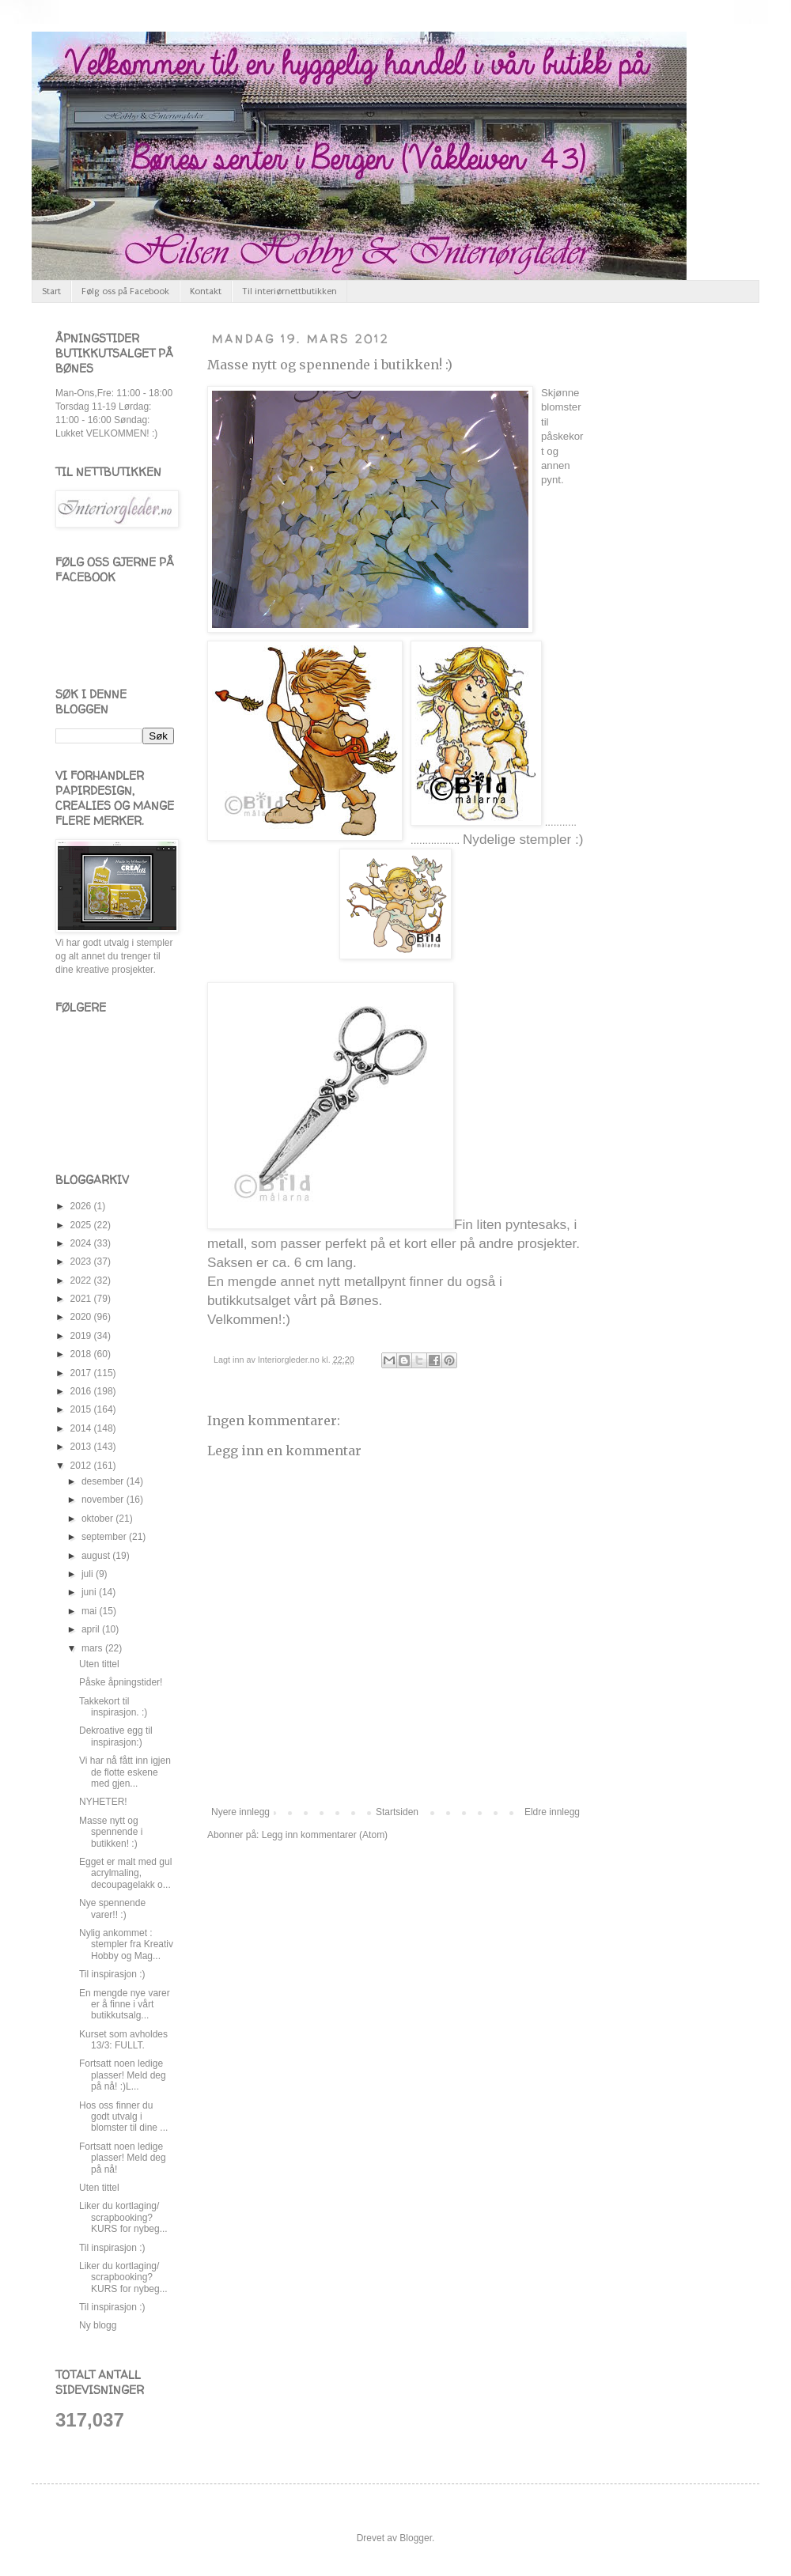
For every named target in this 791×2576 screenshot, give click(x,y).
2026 (82, 1206)
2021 (82, 1298)
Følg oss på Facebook (125, 291)
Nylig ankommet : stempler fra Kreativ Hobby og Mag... (126, 1944)
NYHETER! (103, 1801)
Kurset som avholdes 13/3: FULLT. (123, 2040)
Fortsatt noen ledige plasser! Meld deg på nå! (122, 2158)
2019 (82, 1335)
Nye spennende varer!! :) (112, 1908)
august (96, 1555)
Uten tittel (99, 1664)
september (105, 1536)
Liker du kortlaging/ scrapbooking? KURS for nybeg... (123, 2217)
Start (51, 291)
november (104, 1499)
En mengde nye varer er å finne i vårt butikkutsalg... (124, 2005)
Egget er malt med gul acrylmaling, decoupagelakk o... (125, 1873)
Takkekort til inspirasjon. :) (113, 1707)
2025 (82, 1225)
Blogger (415, 2538)
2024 (82, 1243)
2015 (82, 1409)
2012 (82, 1465)
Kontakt (205, 291)
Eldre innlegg (552, 1812)
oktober (98, 1518)
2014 (82, 1428)
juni (90, 1592)
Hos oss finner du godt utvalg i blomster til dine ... (123, 2117)
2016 (82, 1391)
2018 (82, 1354)
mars (93, 1648)
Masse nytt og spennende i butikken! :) (329, 365)
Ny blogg (97, 2325)
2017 (82, 1373)
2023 (82, 1261)
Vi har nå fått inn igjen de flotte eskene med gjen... (125, 1772)
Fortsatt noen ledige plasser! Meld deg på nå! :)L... (122, 2075)
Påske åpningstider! (120, 1682)
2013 (82, 1446)
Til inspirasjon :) (112, 1974)
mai (90, 1611)
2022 (82, 1280)
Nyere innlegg (240, 1812)
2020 (82, 1316)
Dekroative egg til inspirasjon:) (116, 1736)
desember (104, 1481)
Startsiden (397, 1812)
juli (88, 1573)
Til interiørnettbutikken (289, 291)
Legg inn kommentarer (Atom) (325, 1834)
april (91, 1629)
